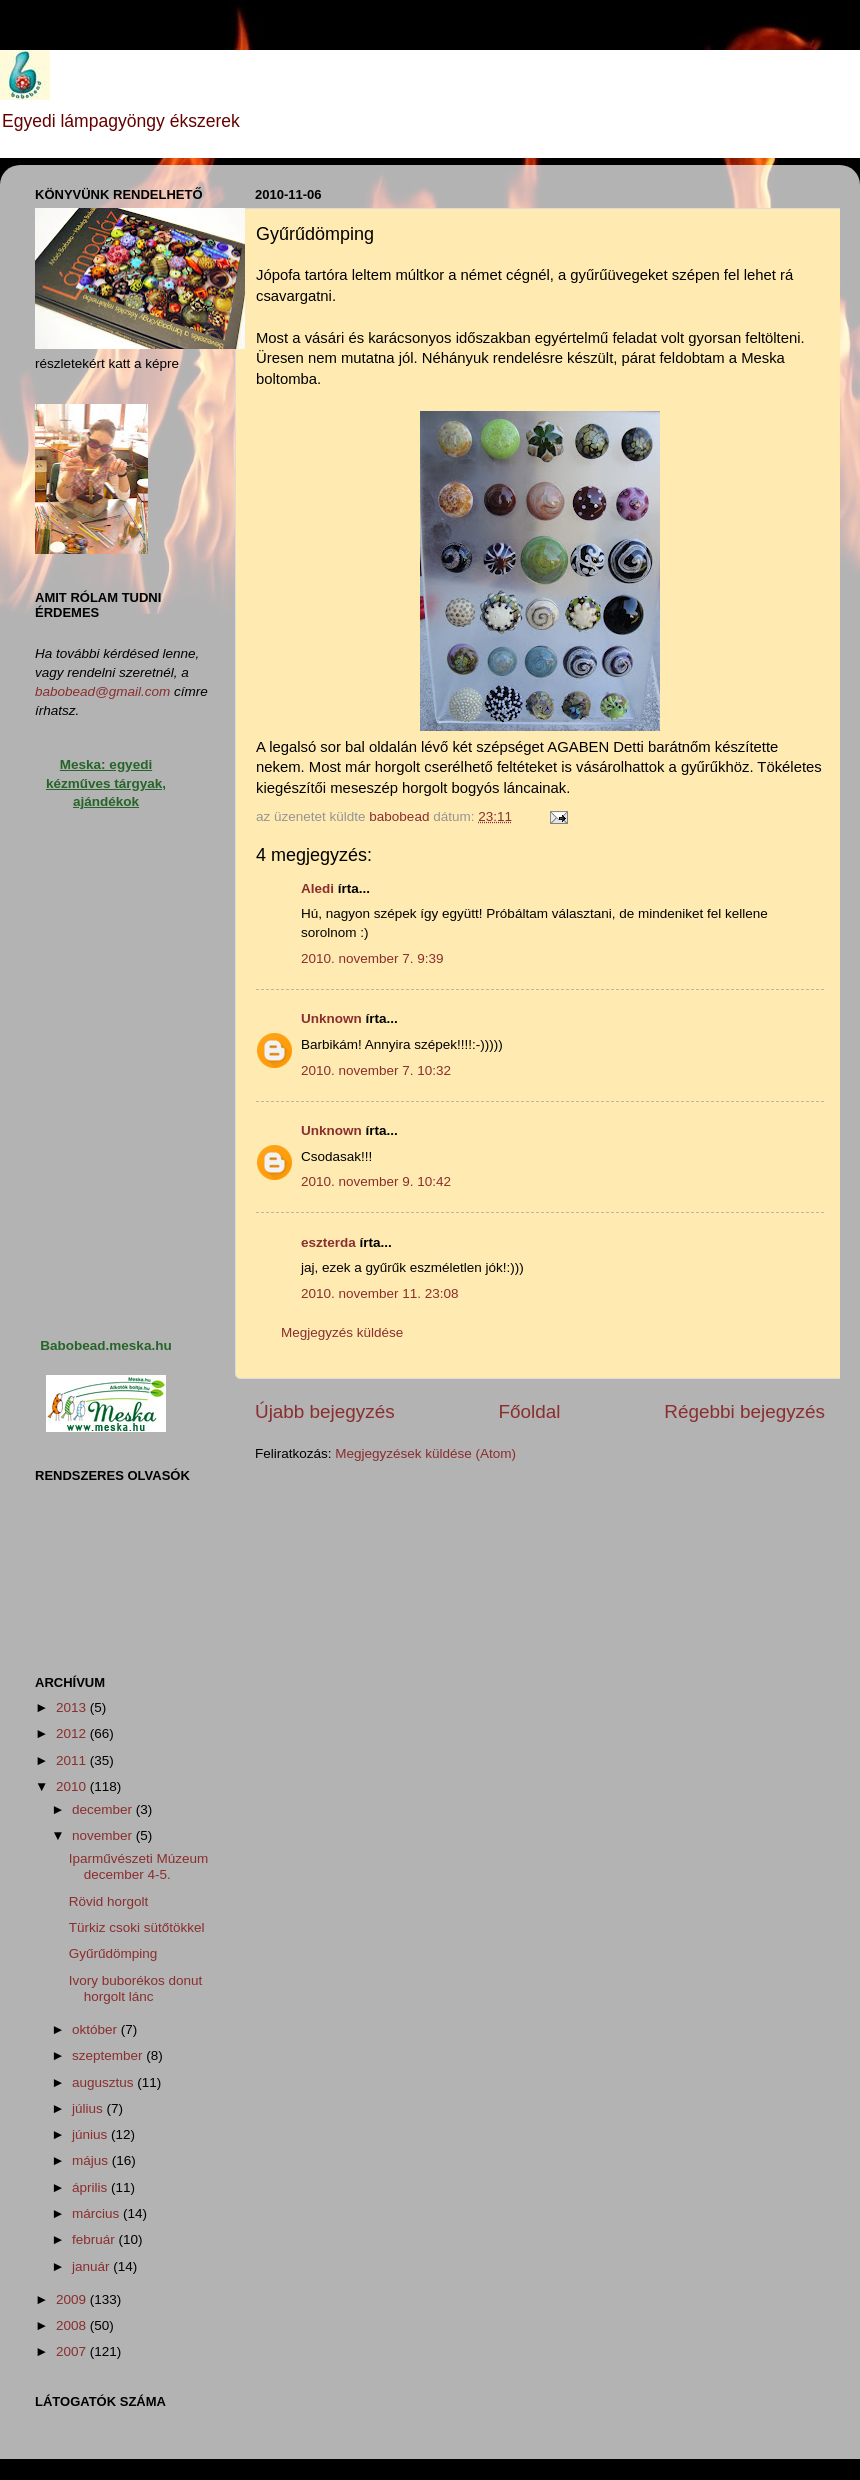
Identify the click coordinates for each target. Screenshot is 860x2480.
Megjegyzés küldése (342, 1332)
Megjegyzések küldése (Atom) (425, 1453)
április (91, 2187)
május (92, 2160)
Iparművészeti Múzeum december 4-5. (139, 1866)
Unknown (331, 1018)
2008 (73, 2325)
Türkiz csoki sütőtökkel (137, 1927)
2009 (73, 2299)
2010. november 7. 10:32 (376, 1070)
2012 (73, 1733)
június (91, 2134)
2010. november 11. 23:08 (380, 1293)
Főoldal (530, 1411)
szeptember (109, 2055)
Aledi (317, 888)
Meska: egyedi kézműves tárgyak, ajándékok (106, 783)
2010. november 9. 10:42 (376, 1181)
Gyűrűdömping (113, 1953)
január (92, 2266)
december (104, 1809)
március (97, 2213)
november (104, 1835)
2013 (73, 1707)
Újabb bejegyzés (325, 1411)
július (89, 2108)
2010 (73, 1786)
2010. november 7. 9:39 (372, 958)
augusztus (104, 2082)
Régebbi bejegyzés (744, 1411)
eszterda (328, 1242)
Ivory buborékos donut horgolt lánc (136, 1988)
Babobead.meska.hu (105, 1345)
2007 (73, 2351)
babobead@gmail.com (102, 691)
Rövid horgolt (109, 1901)
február (95, 2239)
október (96, 2029)
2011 (73, 1760)
